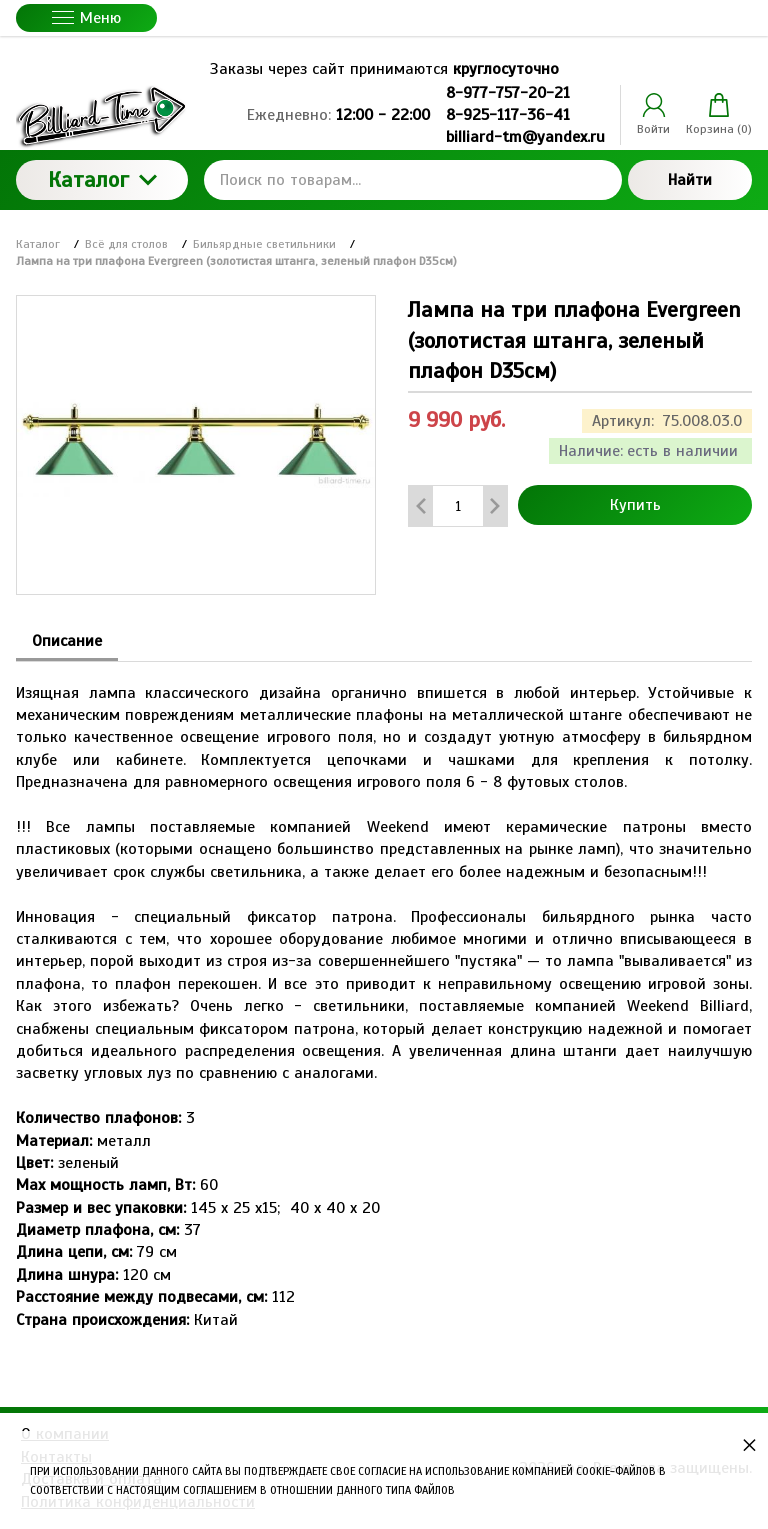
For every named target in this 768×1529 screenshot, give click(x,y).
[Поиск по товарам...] (413, 180)
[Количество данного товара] (458, 506)
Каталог (102, 179)
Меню (86, 18)
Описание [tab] (67, 641)
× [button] (749, 1444)
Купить (635, 505)
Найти (690, 180)
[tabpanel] (384, 996)
